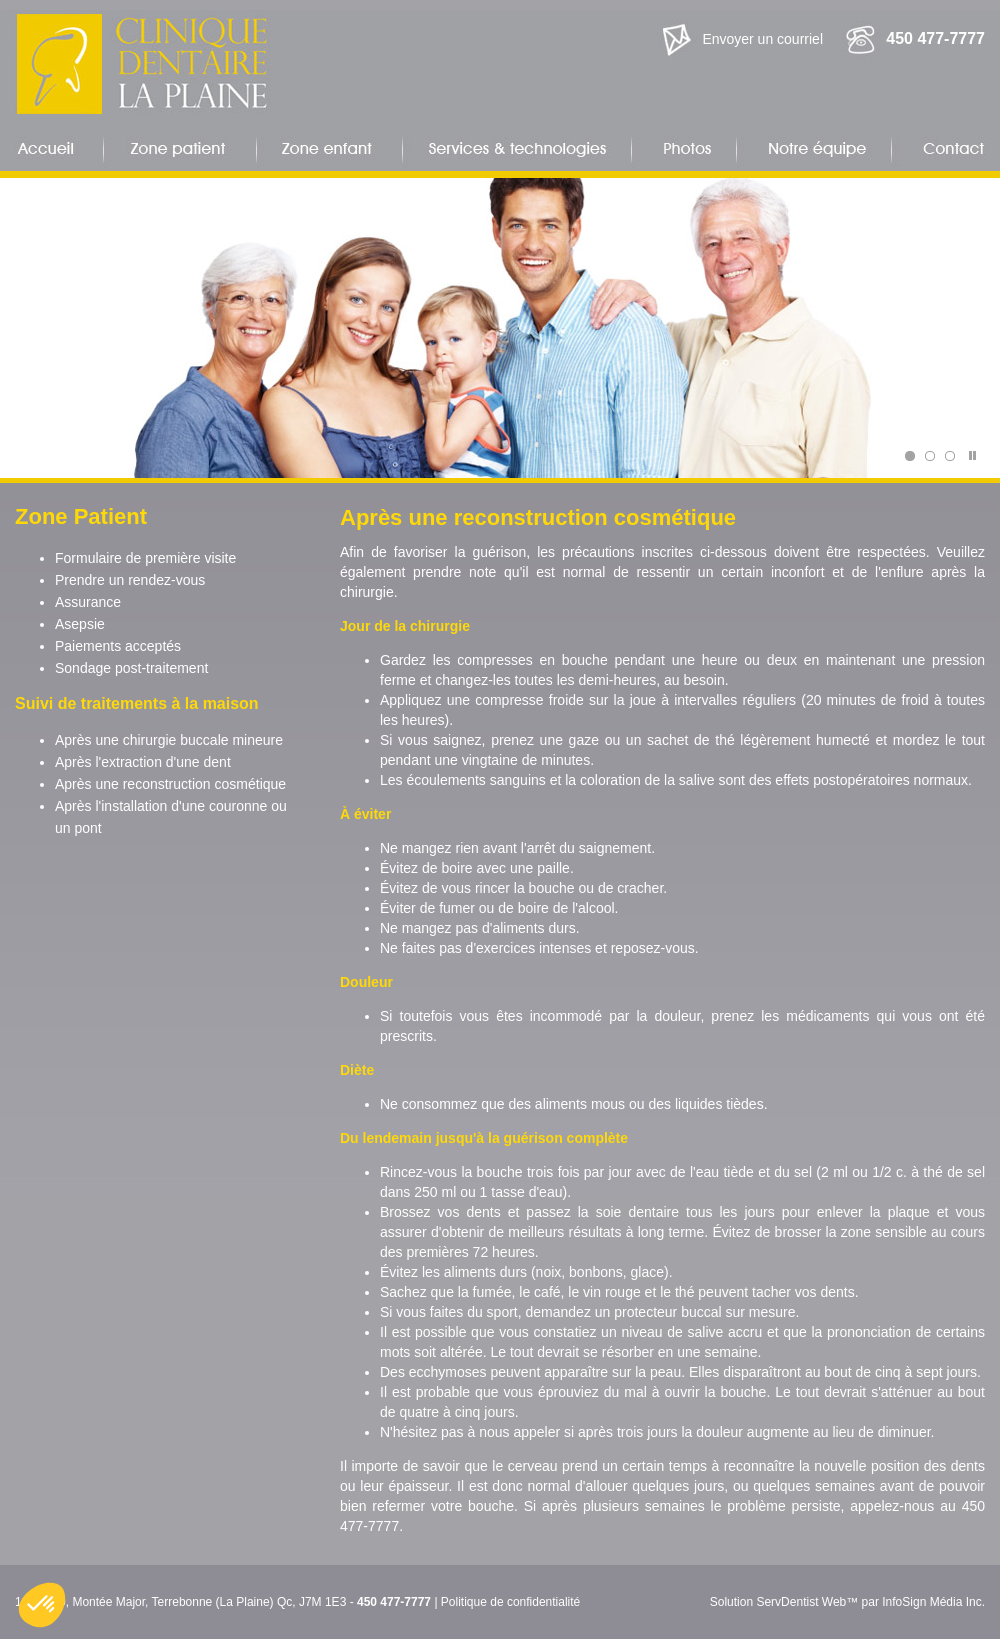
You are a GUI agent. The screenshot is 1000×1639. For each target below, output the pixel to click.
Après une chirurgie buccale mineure (169, 740)
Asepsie (80, 624)
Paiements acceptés (118, 646)
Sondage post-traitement (131, 668)
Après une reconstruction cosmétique (170, 784)
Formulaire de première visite (145, 558)
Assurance (88, 602)
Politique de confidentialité (510, 1602)
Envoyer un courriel (762, 39)
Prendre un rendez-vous (130, 580)
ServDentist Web (801, 1602)
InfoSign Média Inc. (933, 1602)
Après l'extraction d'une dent (143, 762)
